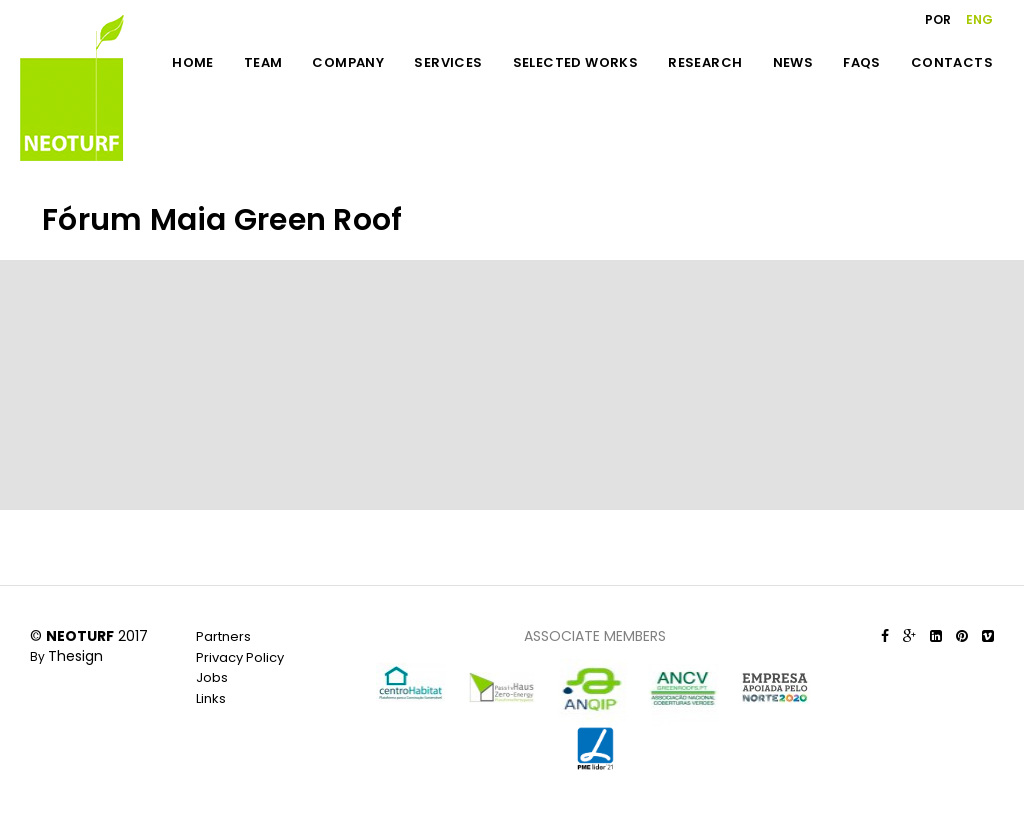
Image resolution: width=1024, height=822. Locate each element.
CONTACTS (952, 62)
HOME (193, 62)
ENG (979, 19)
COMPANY (348, 62)
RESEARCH (705, 62)
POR (938, 19)
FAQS (862, 62)
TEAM (263, 62)
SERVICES (448, 62)
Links (211, 698)
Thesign (75, 656)
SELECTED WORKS (576, 62)
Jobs (212, 677)
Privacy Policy (240, 657)
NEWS (793, 62)
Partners (223, 636)
